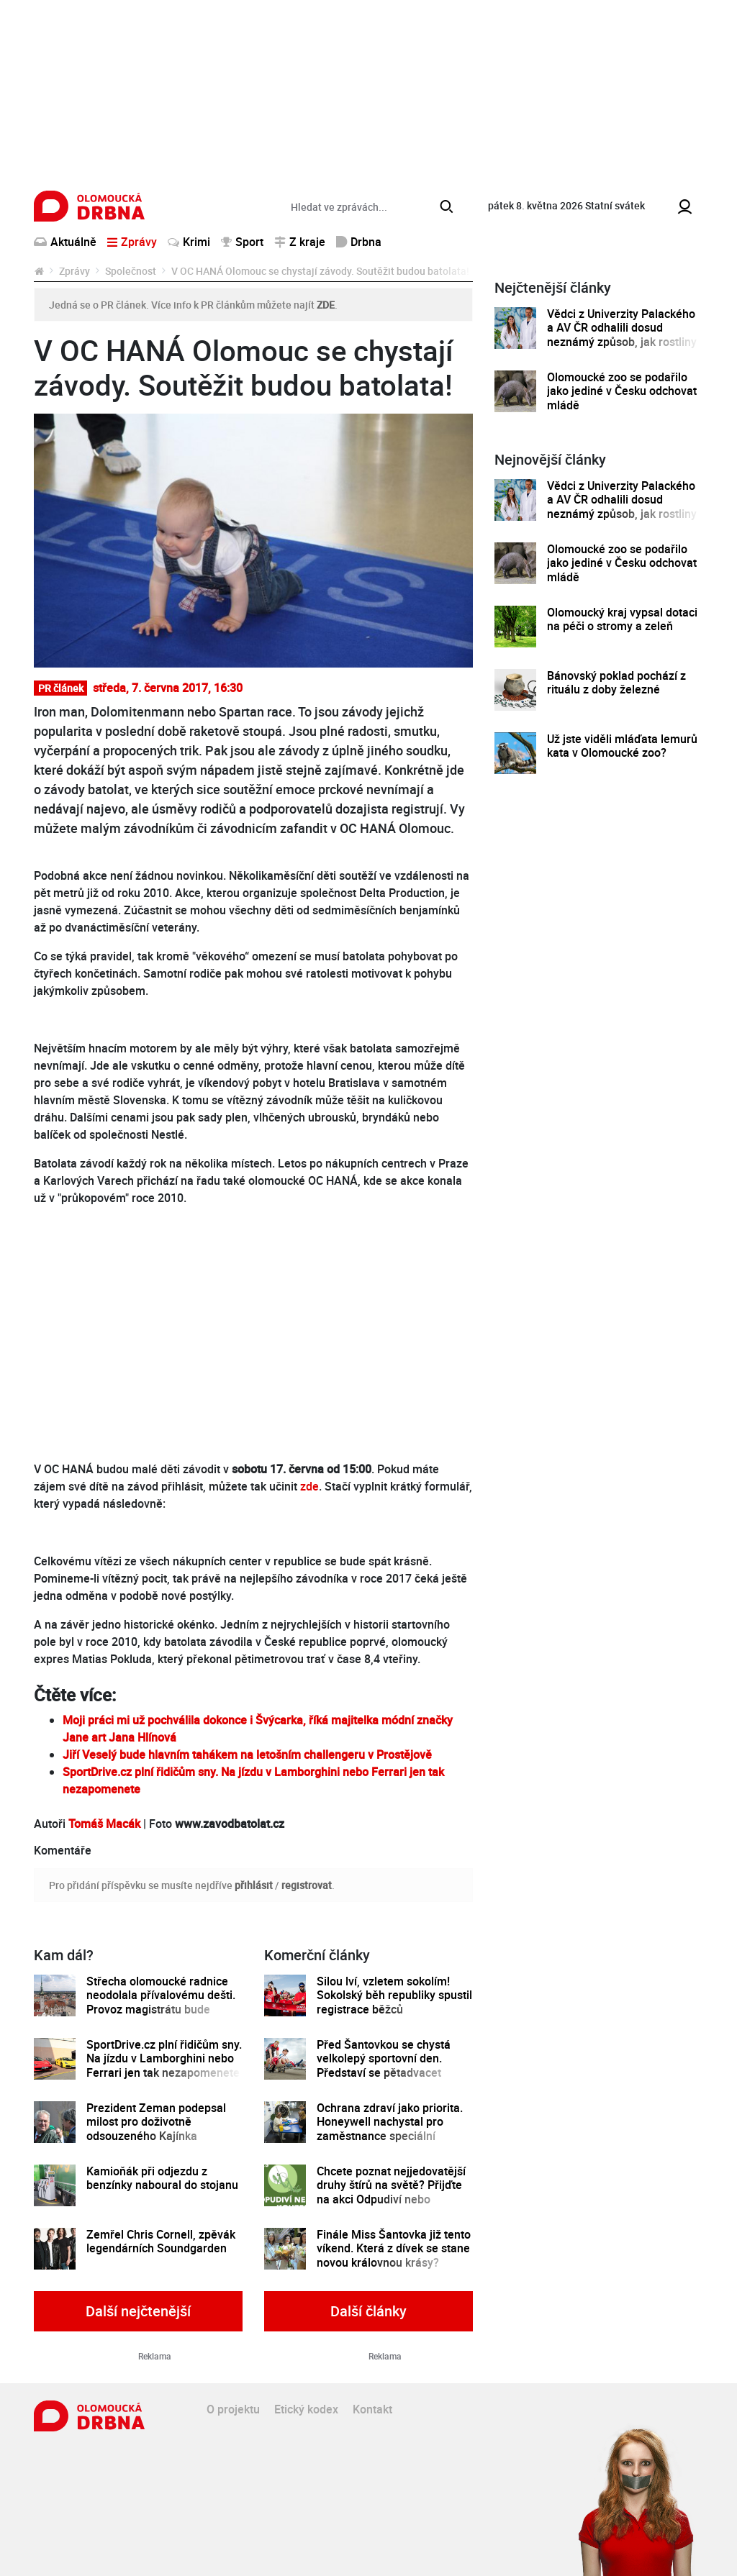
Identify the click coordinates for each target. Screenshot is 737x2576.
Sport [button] (242, 242)
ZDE (326, 304)
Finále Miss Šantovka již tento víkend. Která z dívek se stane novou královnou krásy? (394, 2249)
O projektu (233, 2409)
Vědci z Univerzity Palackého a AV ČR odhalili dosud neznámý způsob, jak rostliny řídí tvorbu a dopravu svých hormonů (622, 342)
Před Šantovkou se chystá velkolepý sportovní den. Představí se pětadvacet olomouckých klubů (384, 2065)
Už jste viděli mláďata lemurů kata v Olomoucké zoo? (622, 746)
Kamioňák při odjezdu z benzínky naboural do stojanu (162, 2179)
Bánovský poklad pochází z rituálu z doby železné (616, 683)
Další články (368, 2311)
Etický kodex (306, 2409)
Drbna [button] (358, 242)
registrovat (306, 1885)
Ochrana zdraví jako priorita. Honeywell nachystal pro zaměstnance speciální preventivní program (390, 2129)
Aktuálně (65, 242)
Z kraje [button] (299, 242)
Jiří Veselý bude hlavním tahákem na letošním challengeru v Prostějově (247, 1754)
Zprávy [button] (132, 242)
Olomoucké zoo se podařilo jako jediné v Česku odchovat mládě (622, 391)
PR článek (60, 688)
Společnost (130, 271)
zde (309, 1486)
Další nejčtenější (138, 2311)
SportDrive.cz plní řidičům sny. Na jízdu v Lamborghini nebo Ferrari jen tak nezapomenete (164, 2059)
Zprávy (74, 271)
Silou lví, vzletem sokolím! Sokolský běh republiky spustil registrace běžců (394, 1995)
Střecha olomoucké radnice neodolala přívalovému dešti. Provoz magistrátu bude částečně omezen (160, 2002)
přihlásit (254, 1885)
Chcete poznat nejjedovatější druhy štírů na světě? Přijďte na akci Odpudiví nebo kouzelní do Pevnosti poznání (392, 2192)
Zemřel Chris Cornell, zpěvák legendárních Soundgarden (160, 2242)
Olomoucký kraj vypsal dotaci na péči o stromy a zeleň (622, 620)
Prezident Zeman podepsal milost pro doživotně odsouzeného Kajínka (156, 2122)
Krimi (189, 242)
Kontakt (372, 2409)
